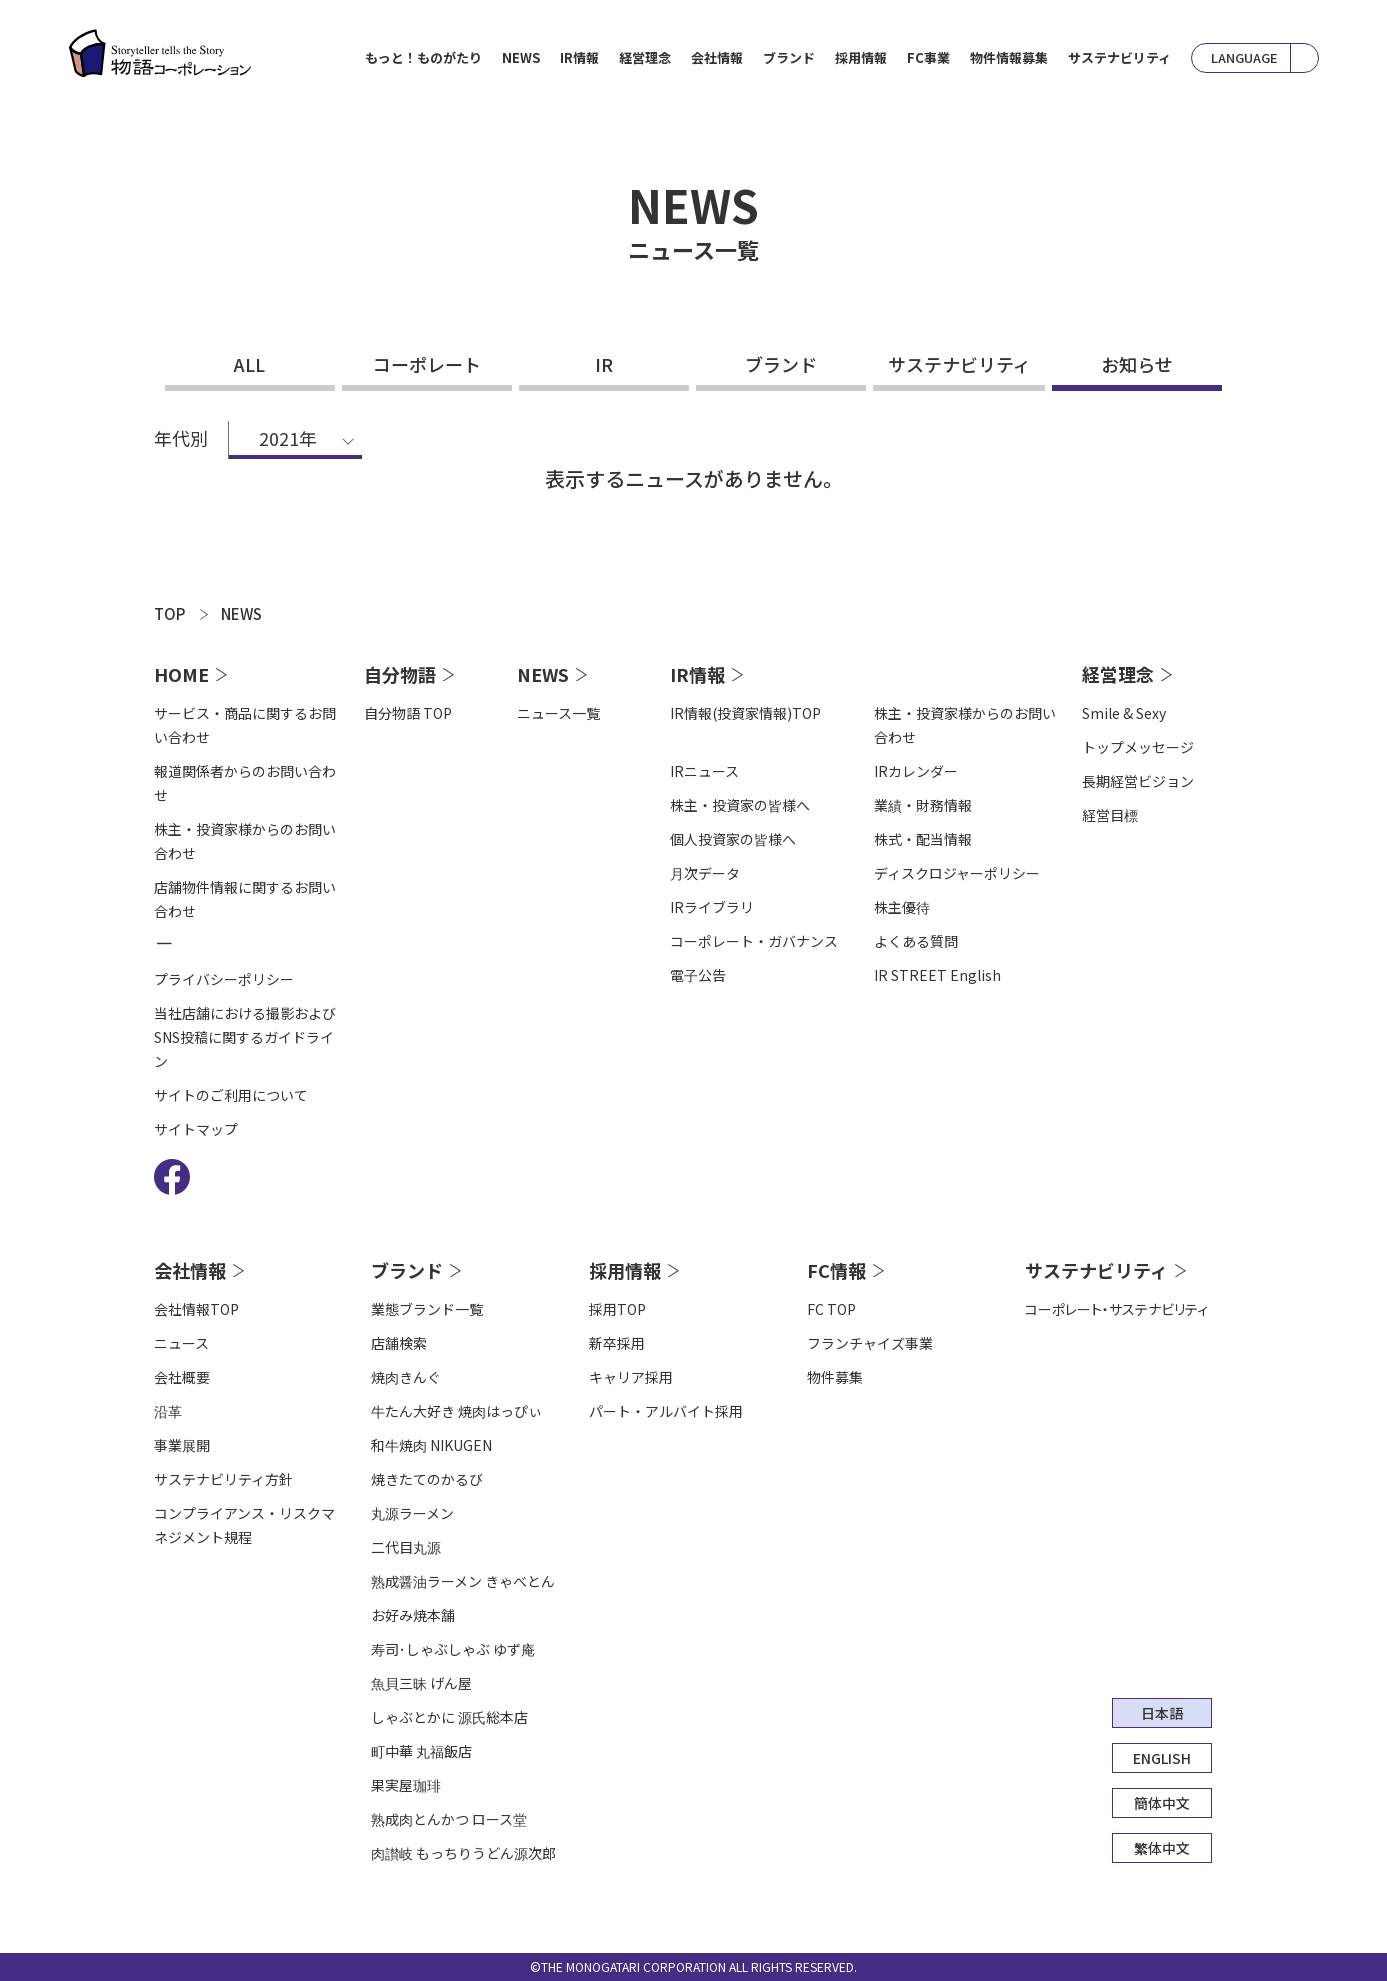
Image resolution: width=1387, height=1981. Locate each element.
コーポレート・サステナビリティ (1116, 1309)
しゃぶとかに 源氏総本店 (449, 1717)
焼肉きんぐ (406, 1377)
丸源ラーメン (412, 1513)
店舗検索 (399, 1343)
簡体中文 (1162, 1803)
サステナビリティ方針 (223, 1479)
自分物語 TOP (408, 713)
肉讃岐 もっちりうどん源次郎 (463, 1853)
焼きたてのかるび (427, 1479)
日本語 (1162, 1713)
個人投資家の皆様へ (733, 839)
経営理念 (1118, 674)
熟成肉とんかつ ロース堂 (449, 1819)
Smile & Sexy (1124, 713)
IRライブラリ (712, 907)
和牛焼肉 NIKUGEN (431, 1445)
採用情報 (625, 1270)
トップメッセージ (1138, 747)
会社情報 (190, 1270)
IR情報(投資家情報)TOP (745, 713)
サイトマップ (196, 1129)
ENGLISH (1162, 1758)
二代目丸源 (406, 1547)
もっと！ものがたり (423, 57)
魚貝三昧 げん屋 (421, 1683)
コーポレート (427, 364)
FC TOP (831, 1309)
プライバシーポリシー (224, 979)
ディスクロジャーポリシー (957, 873)
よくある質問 (916, 941)
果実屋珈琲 (406, 1785)
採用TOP (617, 1309)
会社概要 (182, 1377)
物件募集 (835, 1377)
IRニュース (704, 771)
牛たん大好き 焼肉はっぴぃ (456, 1411)
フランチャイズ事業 (870, 1343)
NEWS (521, 57)
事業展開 (182, 1445)
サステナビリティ (1119, 57)
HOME (181, 674)
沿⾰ (168, 1411)
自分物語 (400, 674)
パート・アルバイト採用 (666, 1411)
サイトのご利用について (231, 1095)
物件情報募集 (1009, 57)
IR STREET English (937, 975)
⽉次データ (705, 873)
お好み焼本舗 (413, 1615)
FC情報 (836, 1270)
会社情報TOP (196, 1309)
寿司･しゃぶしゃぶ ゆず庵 (453, 1649)
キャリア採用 (631, 1377)
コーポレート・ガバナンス (754, 941)
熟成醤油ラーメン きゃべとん (463, 1581)
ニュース (181, 1343)
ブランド (781, 364)
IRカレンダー (916, 771)
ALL (249, 364)
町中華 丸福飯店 (421, 1751)
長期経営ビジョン (1138, 781)
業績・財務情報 (923, 805)
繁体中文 (1162, 1848)
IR (604, 364)
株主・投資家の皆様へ (740, 805)
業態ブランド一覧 (427, 1309)
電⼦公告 (698, 975)
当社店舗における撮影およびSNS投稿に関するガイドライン (245, 1037)
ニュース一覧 (558, 713)
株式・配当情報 (923, 839)
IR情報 (697, 674)
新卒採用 (617, 1343)
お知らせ (1137, 364)
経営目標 (1110, 815)
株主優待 (902, 907)
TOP (169, 613)
